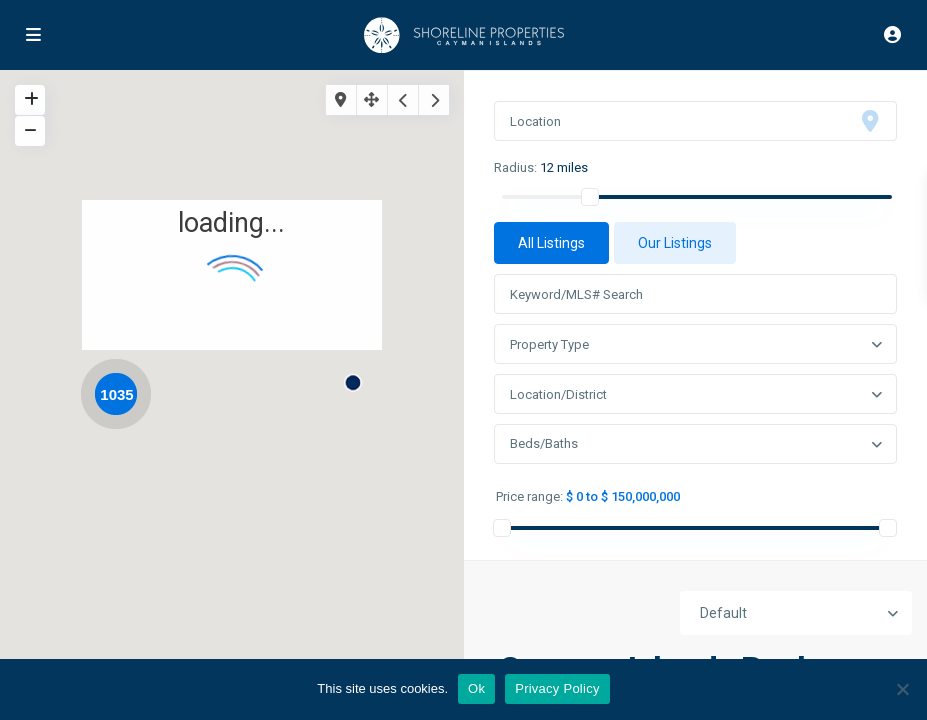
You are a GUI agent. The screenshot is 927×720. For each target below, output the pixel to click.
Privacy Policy (557, 688)
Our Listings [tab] (675, 243)
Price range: (529, 497)
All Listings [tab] (551, 243)
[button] (360, 375)
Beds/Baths (544, 443)
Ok (476, 688)
